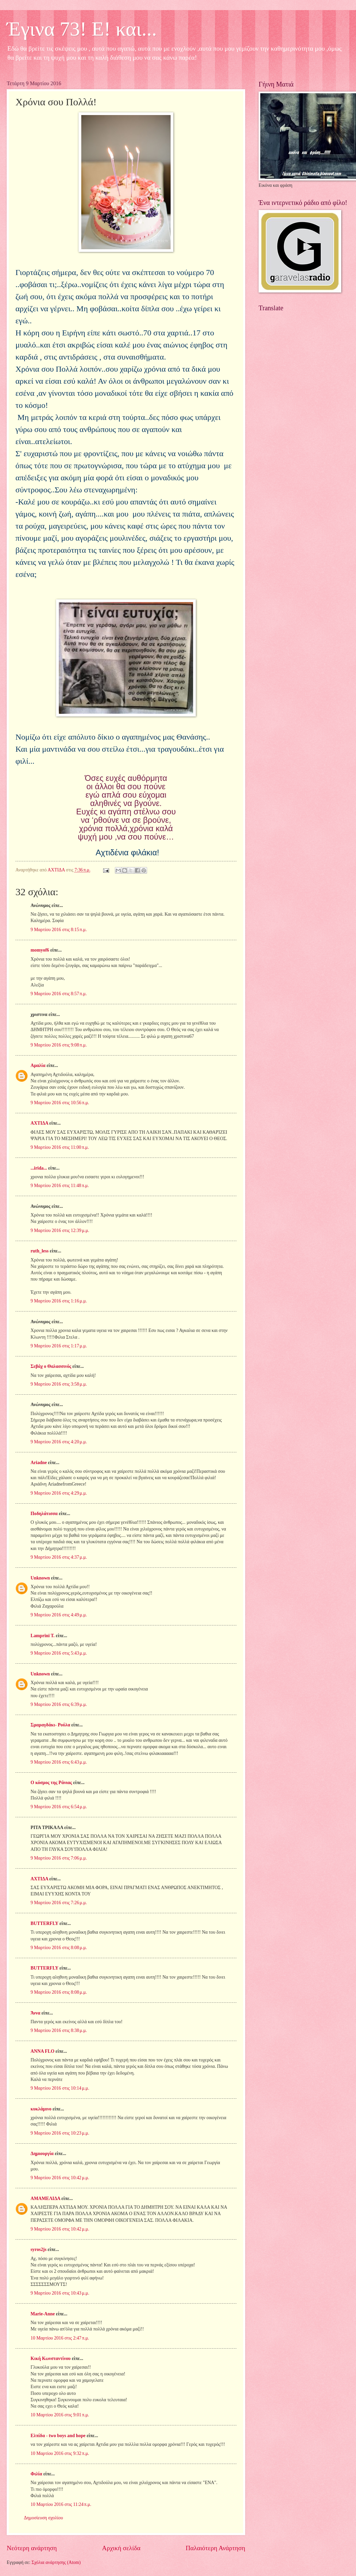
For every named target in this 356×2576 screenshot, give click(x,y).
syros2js (38, 2249)
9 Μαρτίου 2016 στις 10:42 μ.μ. (60, 2177)
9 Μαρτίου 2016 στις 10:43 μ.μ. (60, 2293)
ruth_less (40, 1250)
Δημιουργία (42, 2153)
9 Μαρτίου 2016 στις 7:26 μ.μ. (59, 1902)
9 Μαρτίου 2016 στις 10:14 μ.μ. (60, 2088)
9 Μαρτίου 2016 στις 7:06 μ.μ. (59, 1858)
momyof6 (40, 950)
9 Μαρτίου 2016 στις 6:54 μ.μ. (59, 1806)
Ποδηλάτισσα (44, 1513)
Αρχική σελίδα (121, 2548)
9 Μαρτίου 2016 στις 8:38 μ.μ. (59, 2030)
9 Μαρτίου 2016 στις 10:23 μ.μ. (60, 2133)
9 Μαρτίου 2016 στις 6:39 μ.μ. (59, 1704)
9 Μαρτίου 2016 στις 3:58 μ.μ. (59, 1384)
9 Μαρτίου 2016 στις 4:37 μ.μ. (59, 1557)
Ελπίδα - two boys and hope (58, 2435)
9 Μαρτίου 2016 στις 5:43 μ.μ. (59, 1653)
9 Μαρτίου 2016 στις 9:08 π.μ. (59, 1045)
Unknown (40, 1577)
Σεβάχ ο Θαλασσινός (51, 1366)
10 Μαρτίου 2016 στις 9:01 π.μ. (60, 2414)
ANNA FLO (42, 2051)
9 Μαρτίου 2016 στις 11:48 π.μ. (60, 1185)
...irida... (39, 1168)
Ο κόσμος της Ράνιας (51, 1782)
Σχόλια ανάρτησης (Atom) (56, 2562)
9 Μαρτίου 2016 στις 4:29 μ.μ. (59, 1493)
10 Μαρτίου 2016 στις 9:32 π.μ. (60, 2453)
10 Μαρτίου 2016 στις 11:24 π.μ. (61, 2504)
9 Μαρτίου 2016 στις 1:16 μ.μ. (59, 1300)
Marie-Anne (43, 2313)
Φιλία (36, 2473)
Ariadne (39, 1462)
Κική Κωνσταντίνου (51, 2358)
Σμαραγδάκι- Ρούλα (50, 1724)
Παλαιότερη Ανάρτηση (215, 2548)
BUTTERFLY (44, 1923)
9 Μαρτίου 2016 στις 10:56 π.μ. (60, 1102)
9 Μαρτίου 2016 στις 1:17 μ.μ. (59, 1345)
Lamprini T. (43, 1635)
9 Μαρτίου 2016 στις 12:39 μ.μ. (60, 1230)
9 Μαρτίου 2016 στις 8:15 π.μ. (59, 929)
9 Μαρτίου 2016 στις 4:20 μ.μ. (59, 1441)
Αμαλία (38, 1065)
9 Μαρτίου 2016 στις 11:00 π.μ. (60, 1147)
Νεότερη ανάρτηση (32, 2548)
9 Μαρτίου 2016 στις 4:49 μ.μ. (59, 1614)
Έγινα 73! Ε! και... (82, 29)
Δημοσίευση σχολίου (43, 2517)
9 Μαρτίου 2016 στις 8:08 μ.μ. (59, 1947)
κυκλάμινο (41, 2108)
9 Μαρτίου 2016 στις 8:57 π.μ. (59, 993)
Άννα (35, 2013)
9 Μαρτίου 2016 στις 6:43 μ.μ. (59, 1762)
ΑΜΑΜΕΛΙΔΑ (45, 2198)
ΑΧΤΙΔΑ (39, 1123)
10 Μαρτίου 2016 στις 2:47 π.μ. (60, 2338)
